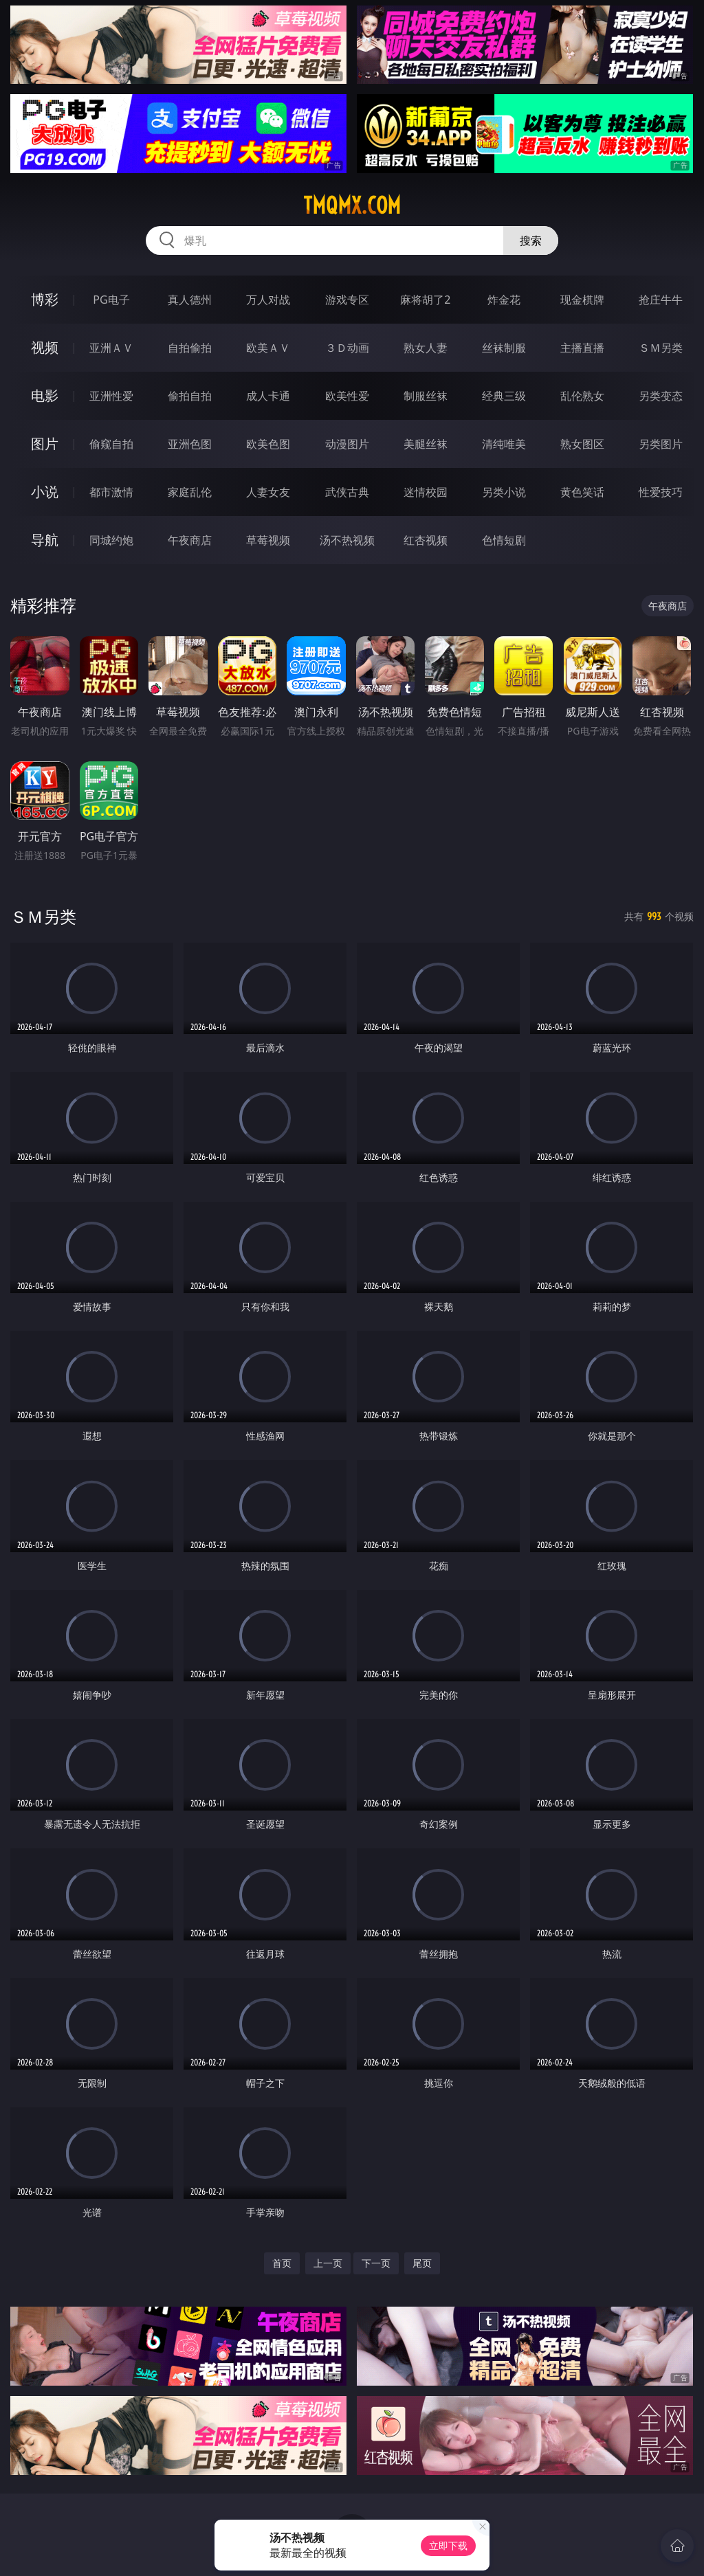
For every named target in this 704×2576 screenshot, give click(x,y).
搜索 (531, 240)
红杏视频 (426, 540)
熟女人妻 (426, 347)
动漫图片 (347, 443)
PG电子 (111, 299)
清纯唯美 (504, 443)
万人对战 (268, 299)
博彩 (44, 299)
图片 (44, 443)
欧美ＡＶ (268, 347)
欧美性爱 (347, 395)
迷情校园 (426, 492)
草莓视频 (268, 540)
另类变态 (661, 395)
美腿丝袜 (426, 443)
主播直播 (582, 347)
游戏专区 (347, 299)
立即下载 (448, 2545)
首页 (282, 2263)
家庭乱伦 (190, 492)
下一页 (376, 2263)
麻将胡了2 (425, 299)
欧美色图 (268, 443)
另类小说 (504, 492)
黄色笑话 (582, 492)
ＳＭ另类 (661, 347)
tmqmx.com (352, 205)
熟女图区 (582, 443)
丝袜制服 (504, 347)
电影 (44, 395)
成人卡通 (268, 395)
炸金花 (503, 299)
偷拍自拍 (190, 395)
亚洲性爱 (111, 395)
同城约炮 (111, 540)
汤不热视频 (347, 540)
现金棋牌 (582, 299)
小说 (44, 491)
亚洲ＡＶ (111, 347)
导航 (44, 539)
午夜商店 (190, 540)
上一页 (328, 2263)
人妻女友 (268, 492)
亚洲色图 (190, 443)
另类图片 (661, 443)
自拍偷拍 (190, 347)
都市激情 (111, 492)
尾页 (422, 2263)
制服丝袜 (426, 395)
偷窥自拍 (111, 443)
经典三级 (504, 395)
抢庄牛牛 (661, 299)
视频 (44, 347)
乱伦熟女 (582, 395)
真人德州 (190, 299)
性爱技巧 (661, 492)
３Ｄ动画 (347, 347)
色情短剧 (504, 540)
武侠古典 (347, 492)
